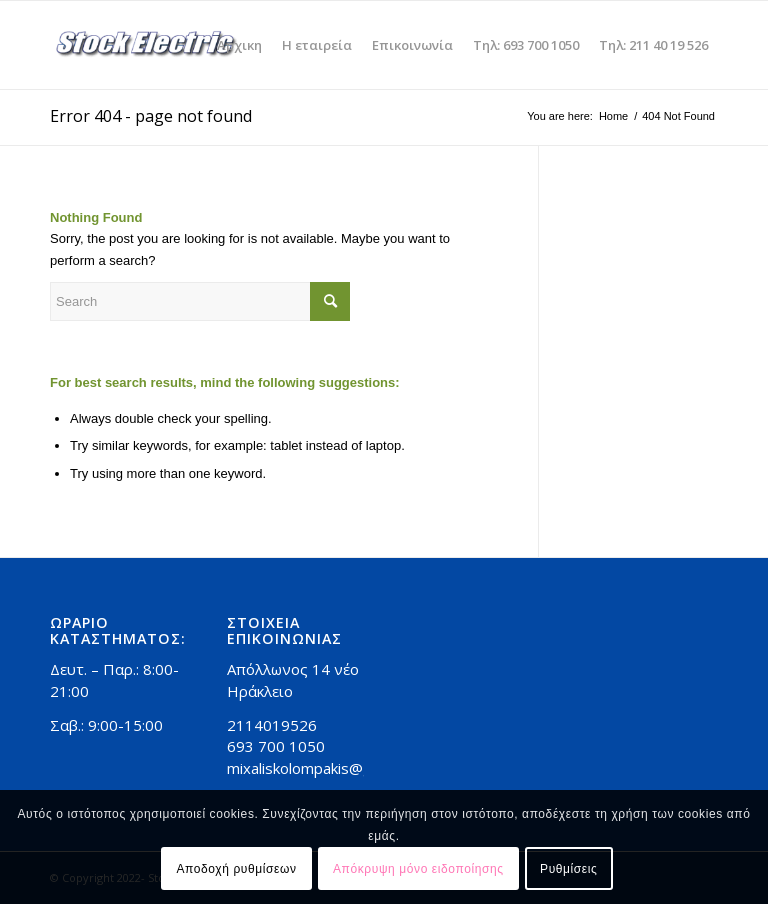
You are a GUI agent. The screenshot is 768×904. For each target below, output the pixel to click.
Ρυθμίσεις (568, 869)
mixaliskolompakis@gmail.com (329, 768)
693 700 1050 (276, 746)
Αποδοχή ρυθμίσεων (237, 869)
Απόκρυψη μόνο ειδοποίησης (418, 869)
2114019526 (272, 725)
